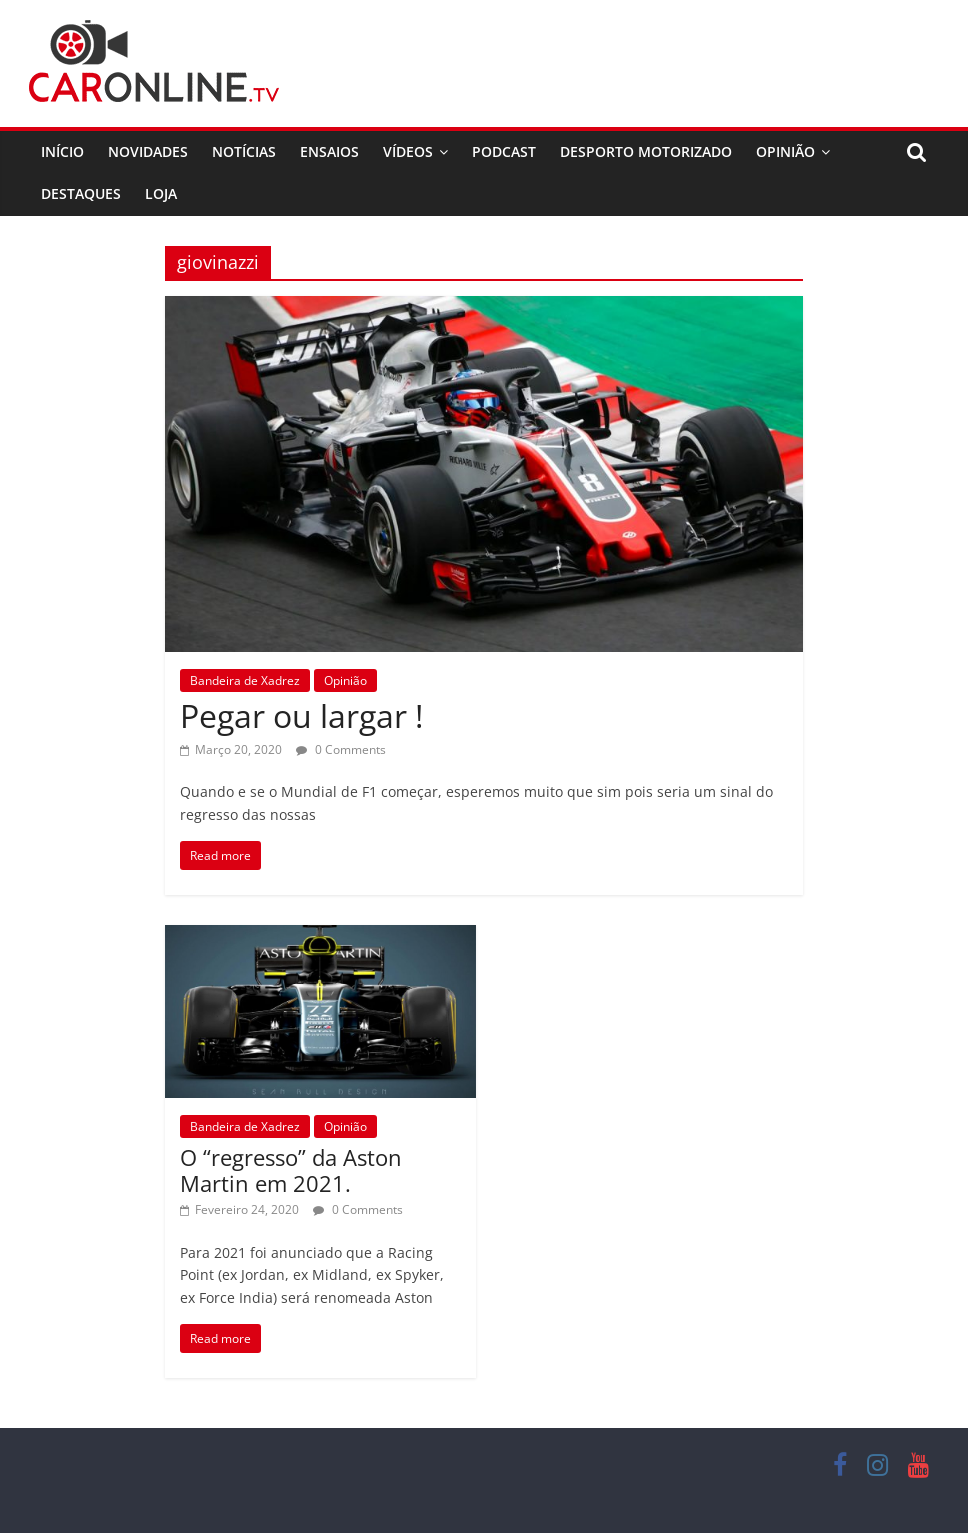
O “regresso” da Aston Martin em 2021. (291, 1170)
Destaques (81, 193)
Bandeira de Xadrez (245, 680)
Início (62, 151)
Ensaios (329, 151)
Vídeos (408, 151)
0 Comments (341, 749)
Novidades (148, 151)
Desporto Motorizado (646, 151)
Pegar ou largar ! (301, 715)
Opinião (785, 151)
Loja (161, 193)
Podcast (504, 151)
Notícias (244, 151)
